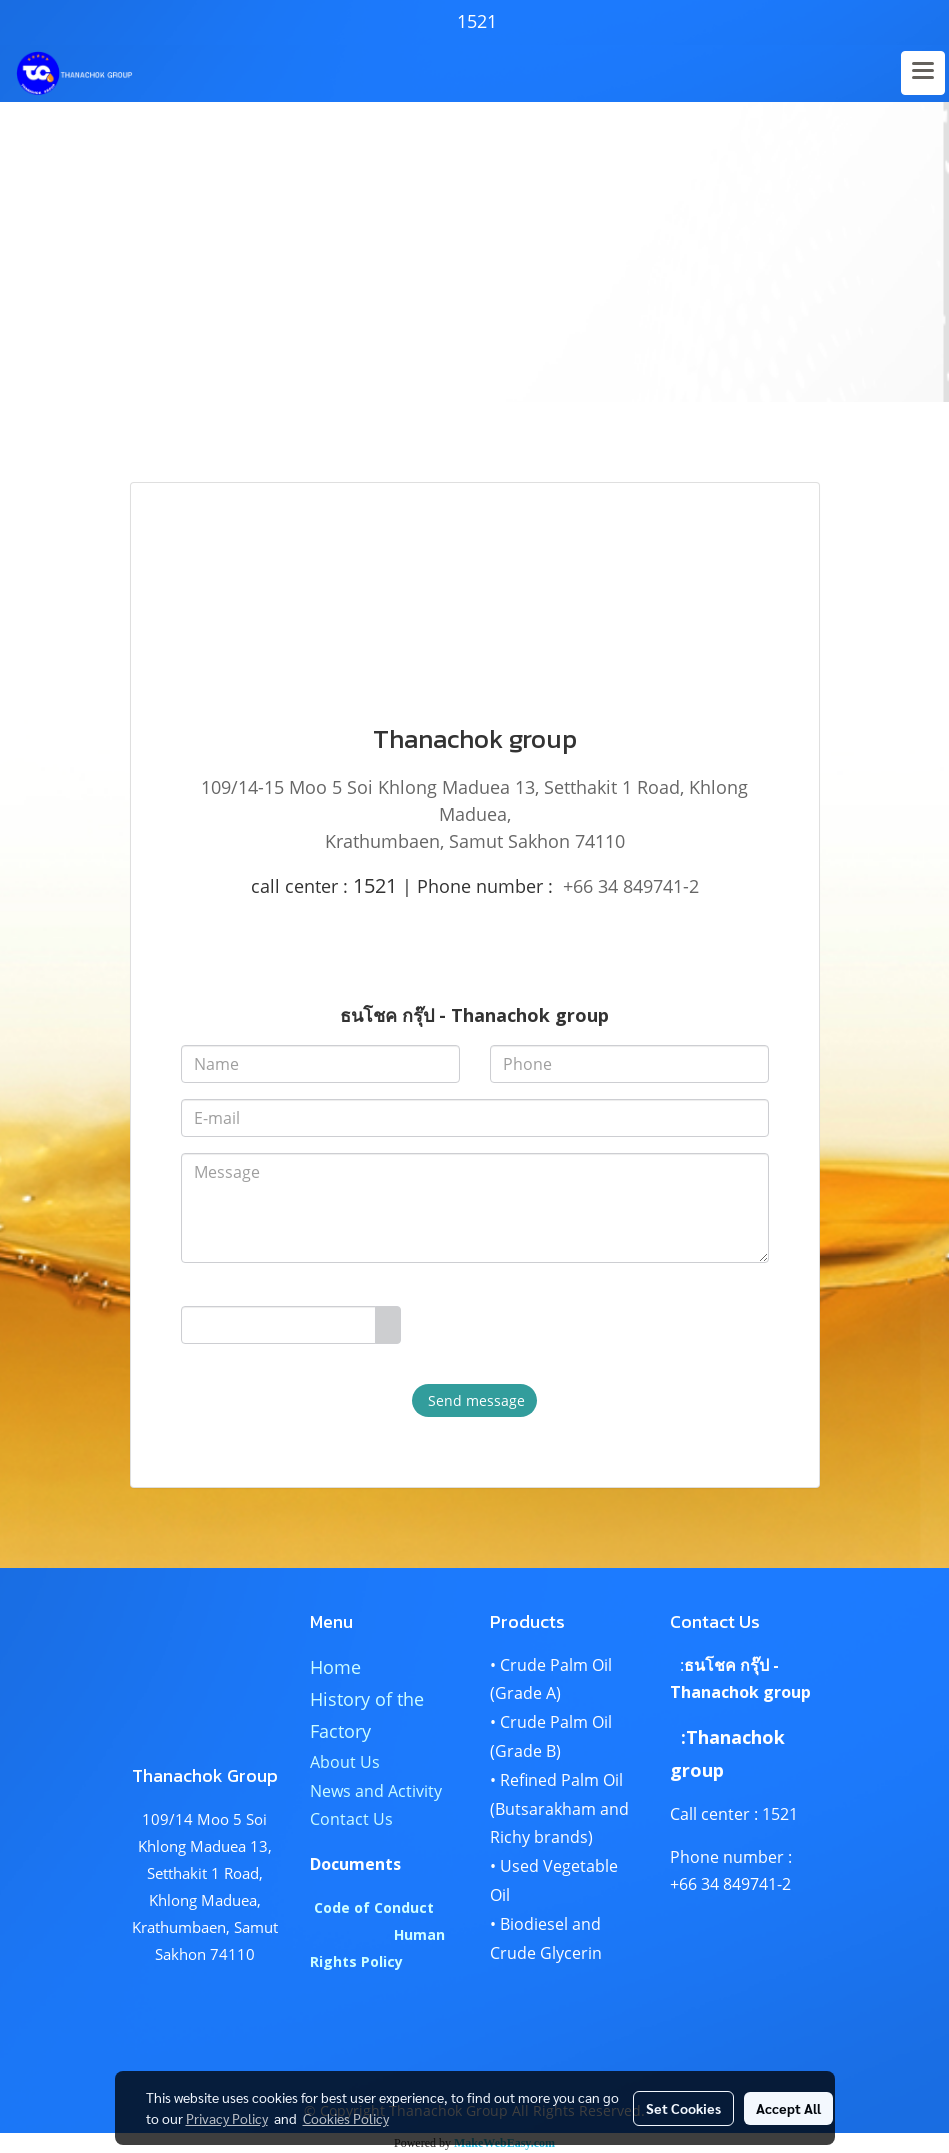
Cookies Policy (346, 2118)
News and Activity (376, 1791)
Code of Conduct (374, 1907)
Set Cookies (683, 2108)
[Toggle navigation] (923, 73)
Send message (474, 1400)
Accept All (788, 2108)
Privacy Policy (227, 2118)
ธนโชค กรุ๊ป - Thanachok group (474, 1015)
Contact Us (351, 1819)
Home (335, 1667)
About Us (345, 1762)
